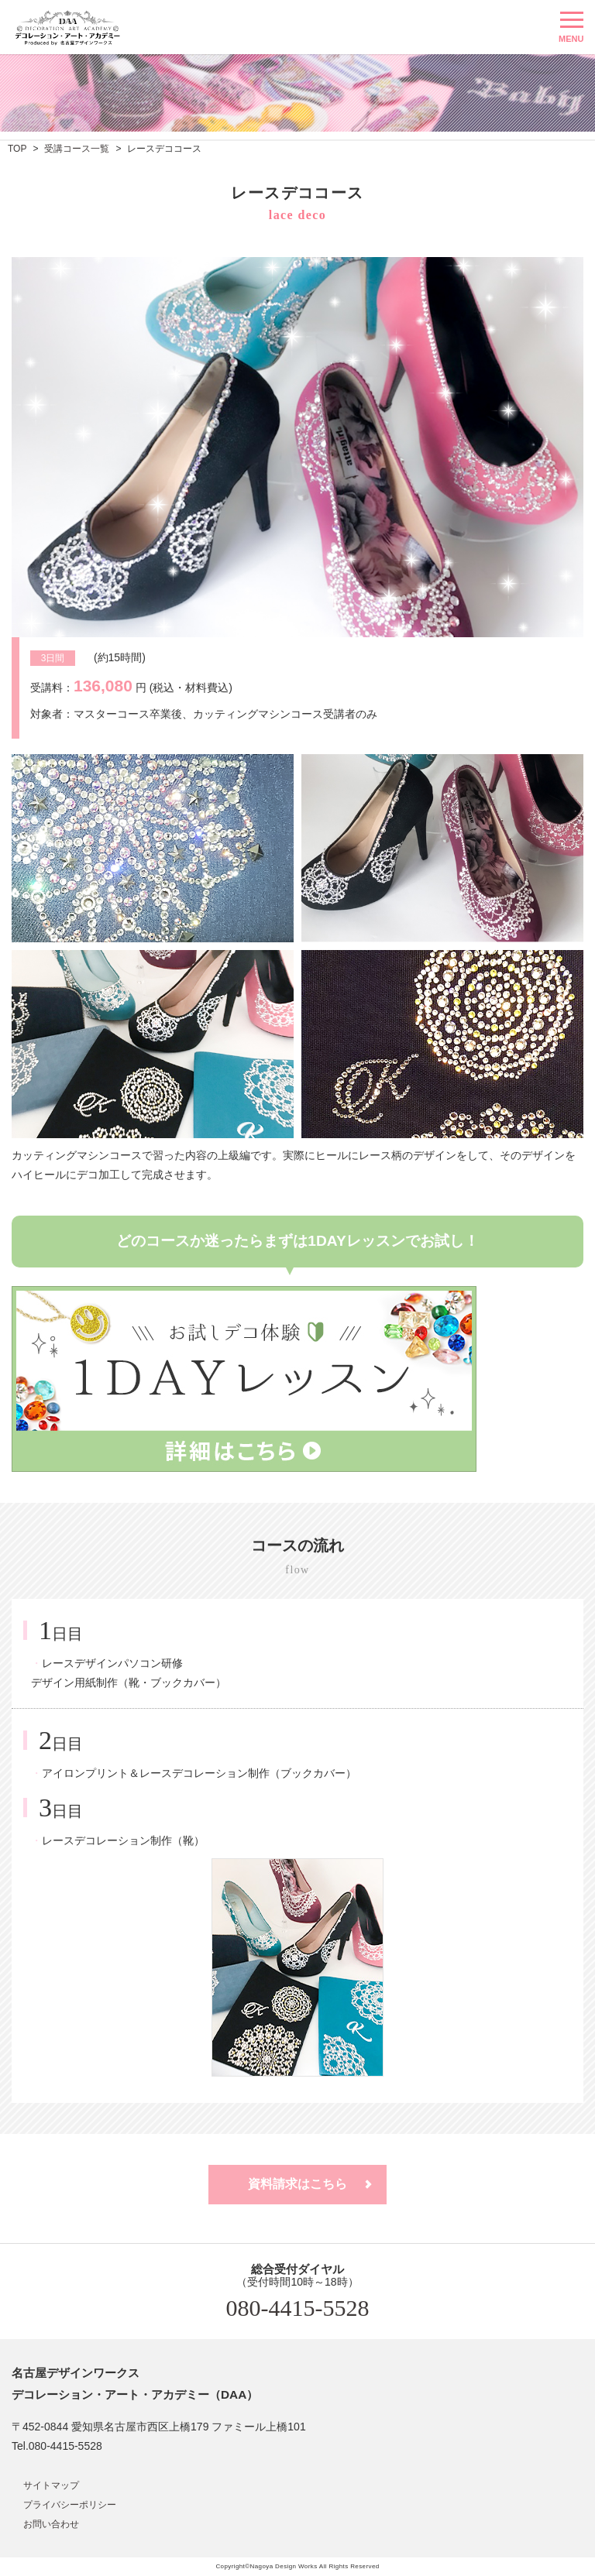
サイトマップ (51, 2485)
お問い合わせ (51, 2524)
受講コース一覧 (76, 148)
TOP (17, 148)
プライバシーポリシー (69, 2504)
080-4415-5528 (298, 2307)
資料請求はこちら (297, 2183)
